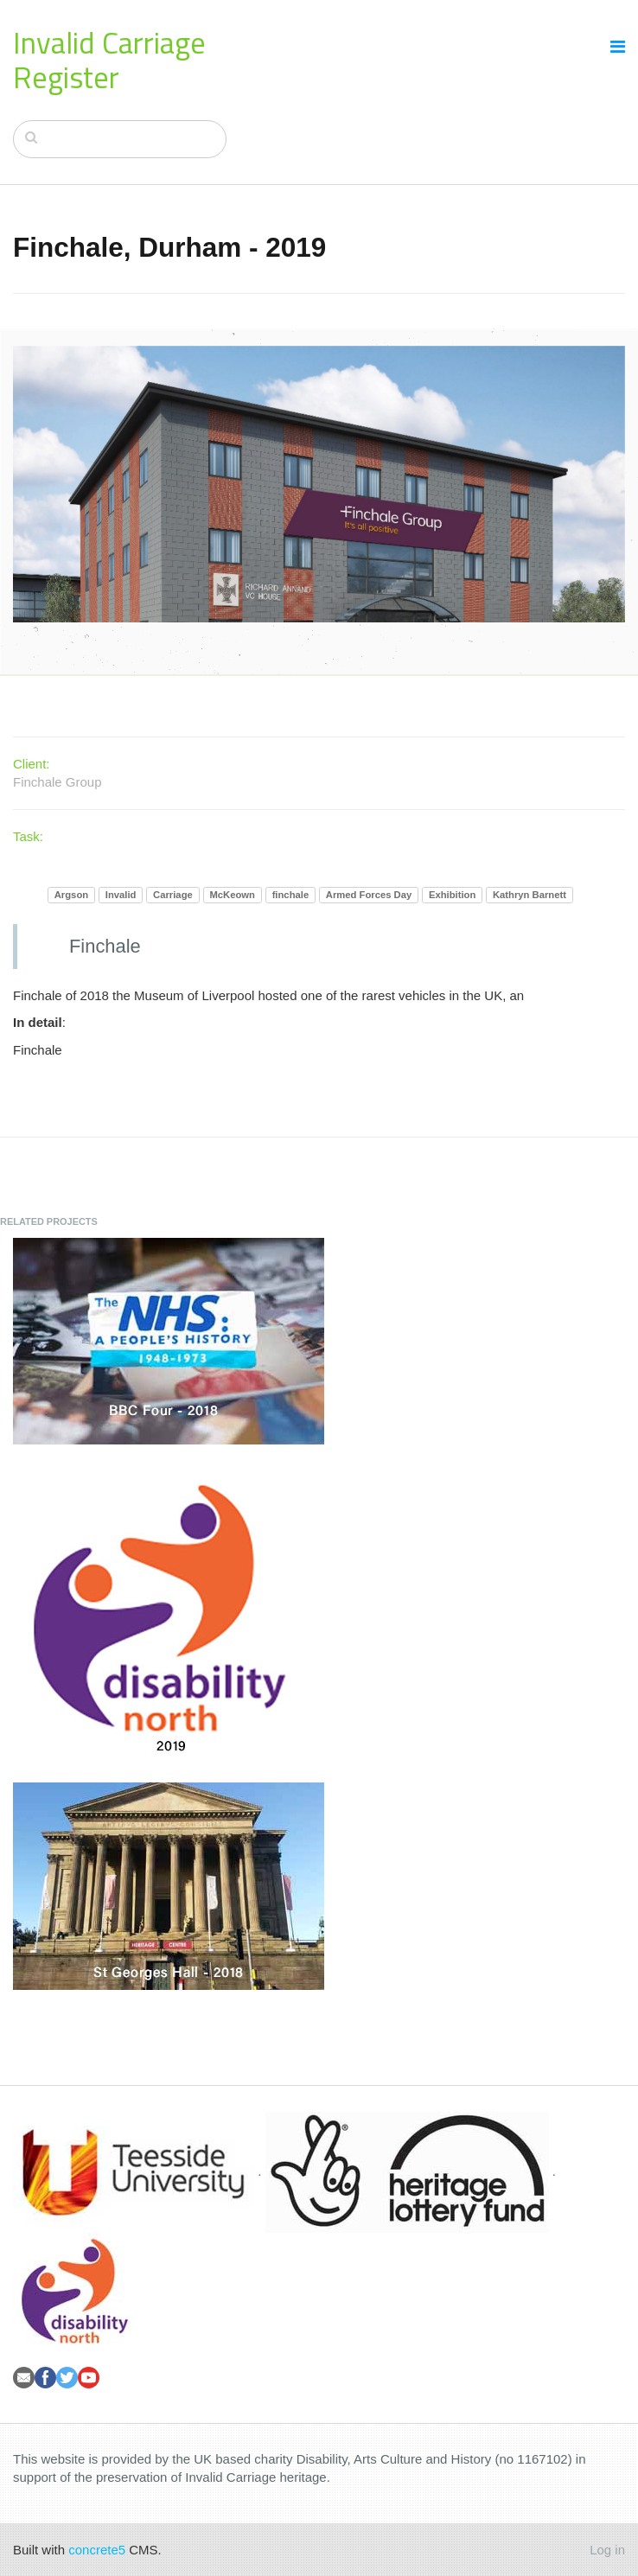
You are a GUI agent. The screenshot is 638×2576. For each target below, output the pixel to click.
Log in (607, 2549)
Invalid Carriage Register (109, 59)
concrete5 (96, 2549)
